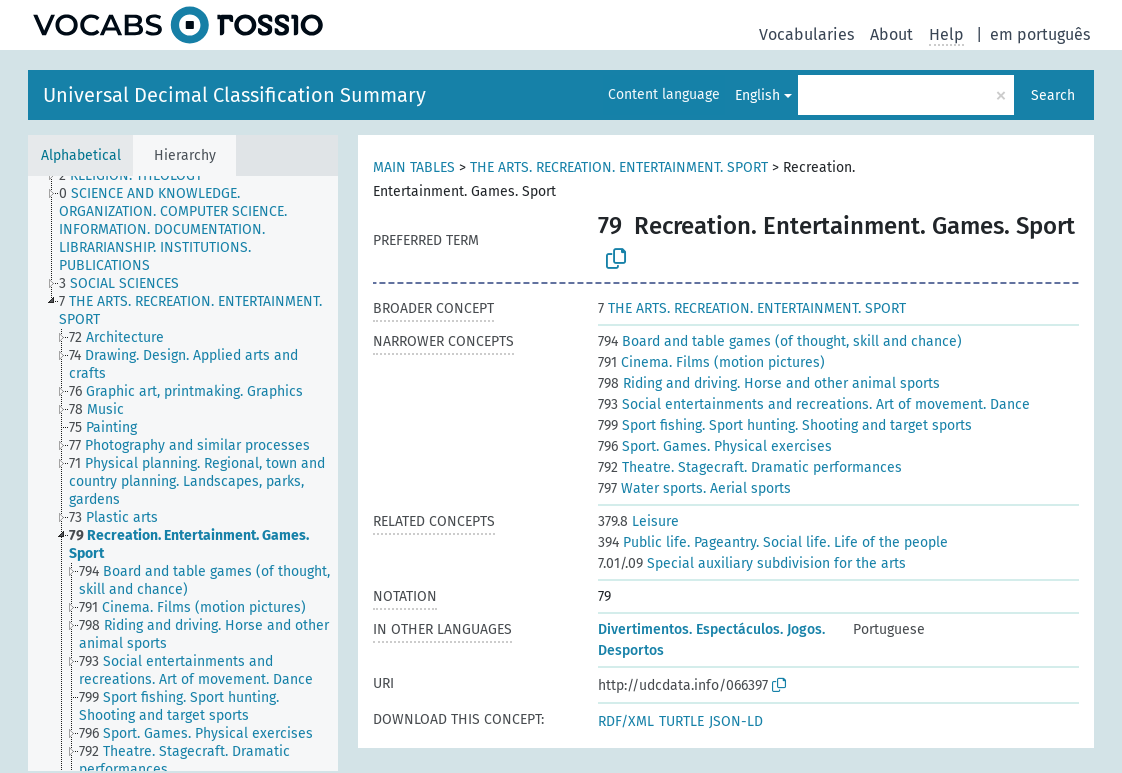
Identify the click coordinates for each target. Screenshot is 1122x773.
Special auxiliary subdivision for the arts (752, 563)
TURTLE (681, 721)
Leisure (638, 521)
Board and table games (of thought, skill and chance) (780, 341)
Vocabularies (806, 34)
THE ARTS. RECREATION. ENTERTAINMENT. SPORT (619, 167)
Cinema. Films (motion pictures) (711, 362)
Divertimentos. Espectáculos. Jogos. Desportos (711, 640)
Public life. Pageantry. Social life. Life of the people (773, 542)
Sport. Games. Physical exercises (715, 446)
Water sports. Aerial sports (694, 488)
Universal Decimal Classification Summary (234, 95)
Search (1053, 95)
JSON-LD (736, 721)
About (891, 34)
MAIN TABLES (414, 167)
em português (1040, 34)
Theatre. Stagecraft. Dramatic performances (750, 467)
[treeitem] (139, 176)
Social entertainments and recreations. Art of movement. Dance (814, 404)
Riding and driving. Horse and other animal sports (769, 383)
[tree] (183, 473)
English (757, 95)
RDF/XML (626, 721)
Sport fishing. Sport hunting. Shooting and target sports (785, 425)
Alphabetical (81, 155)
